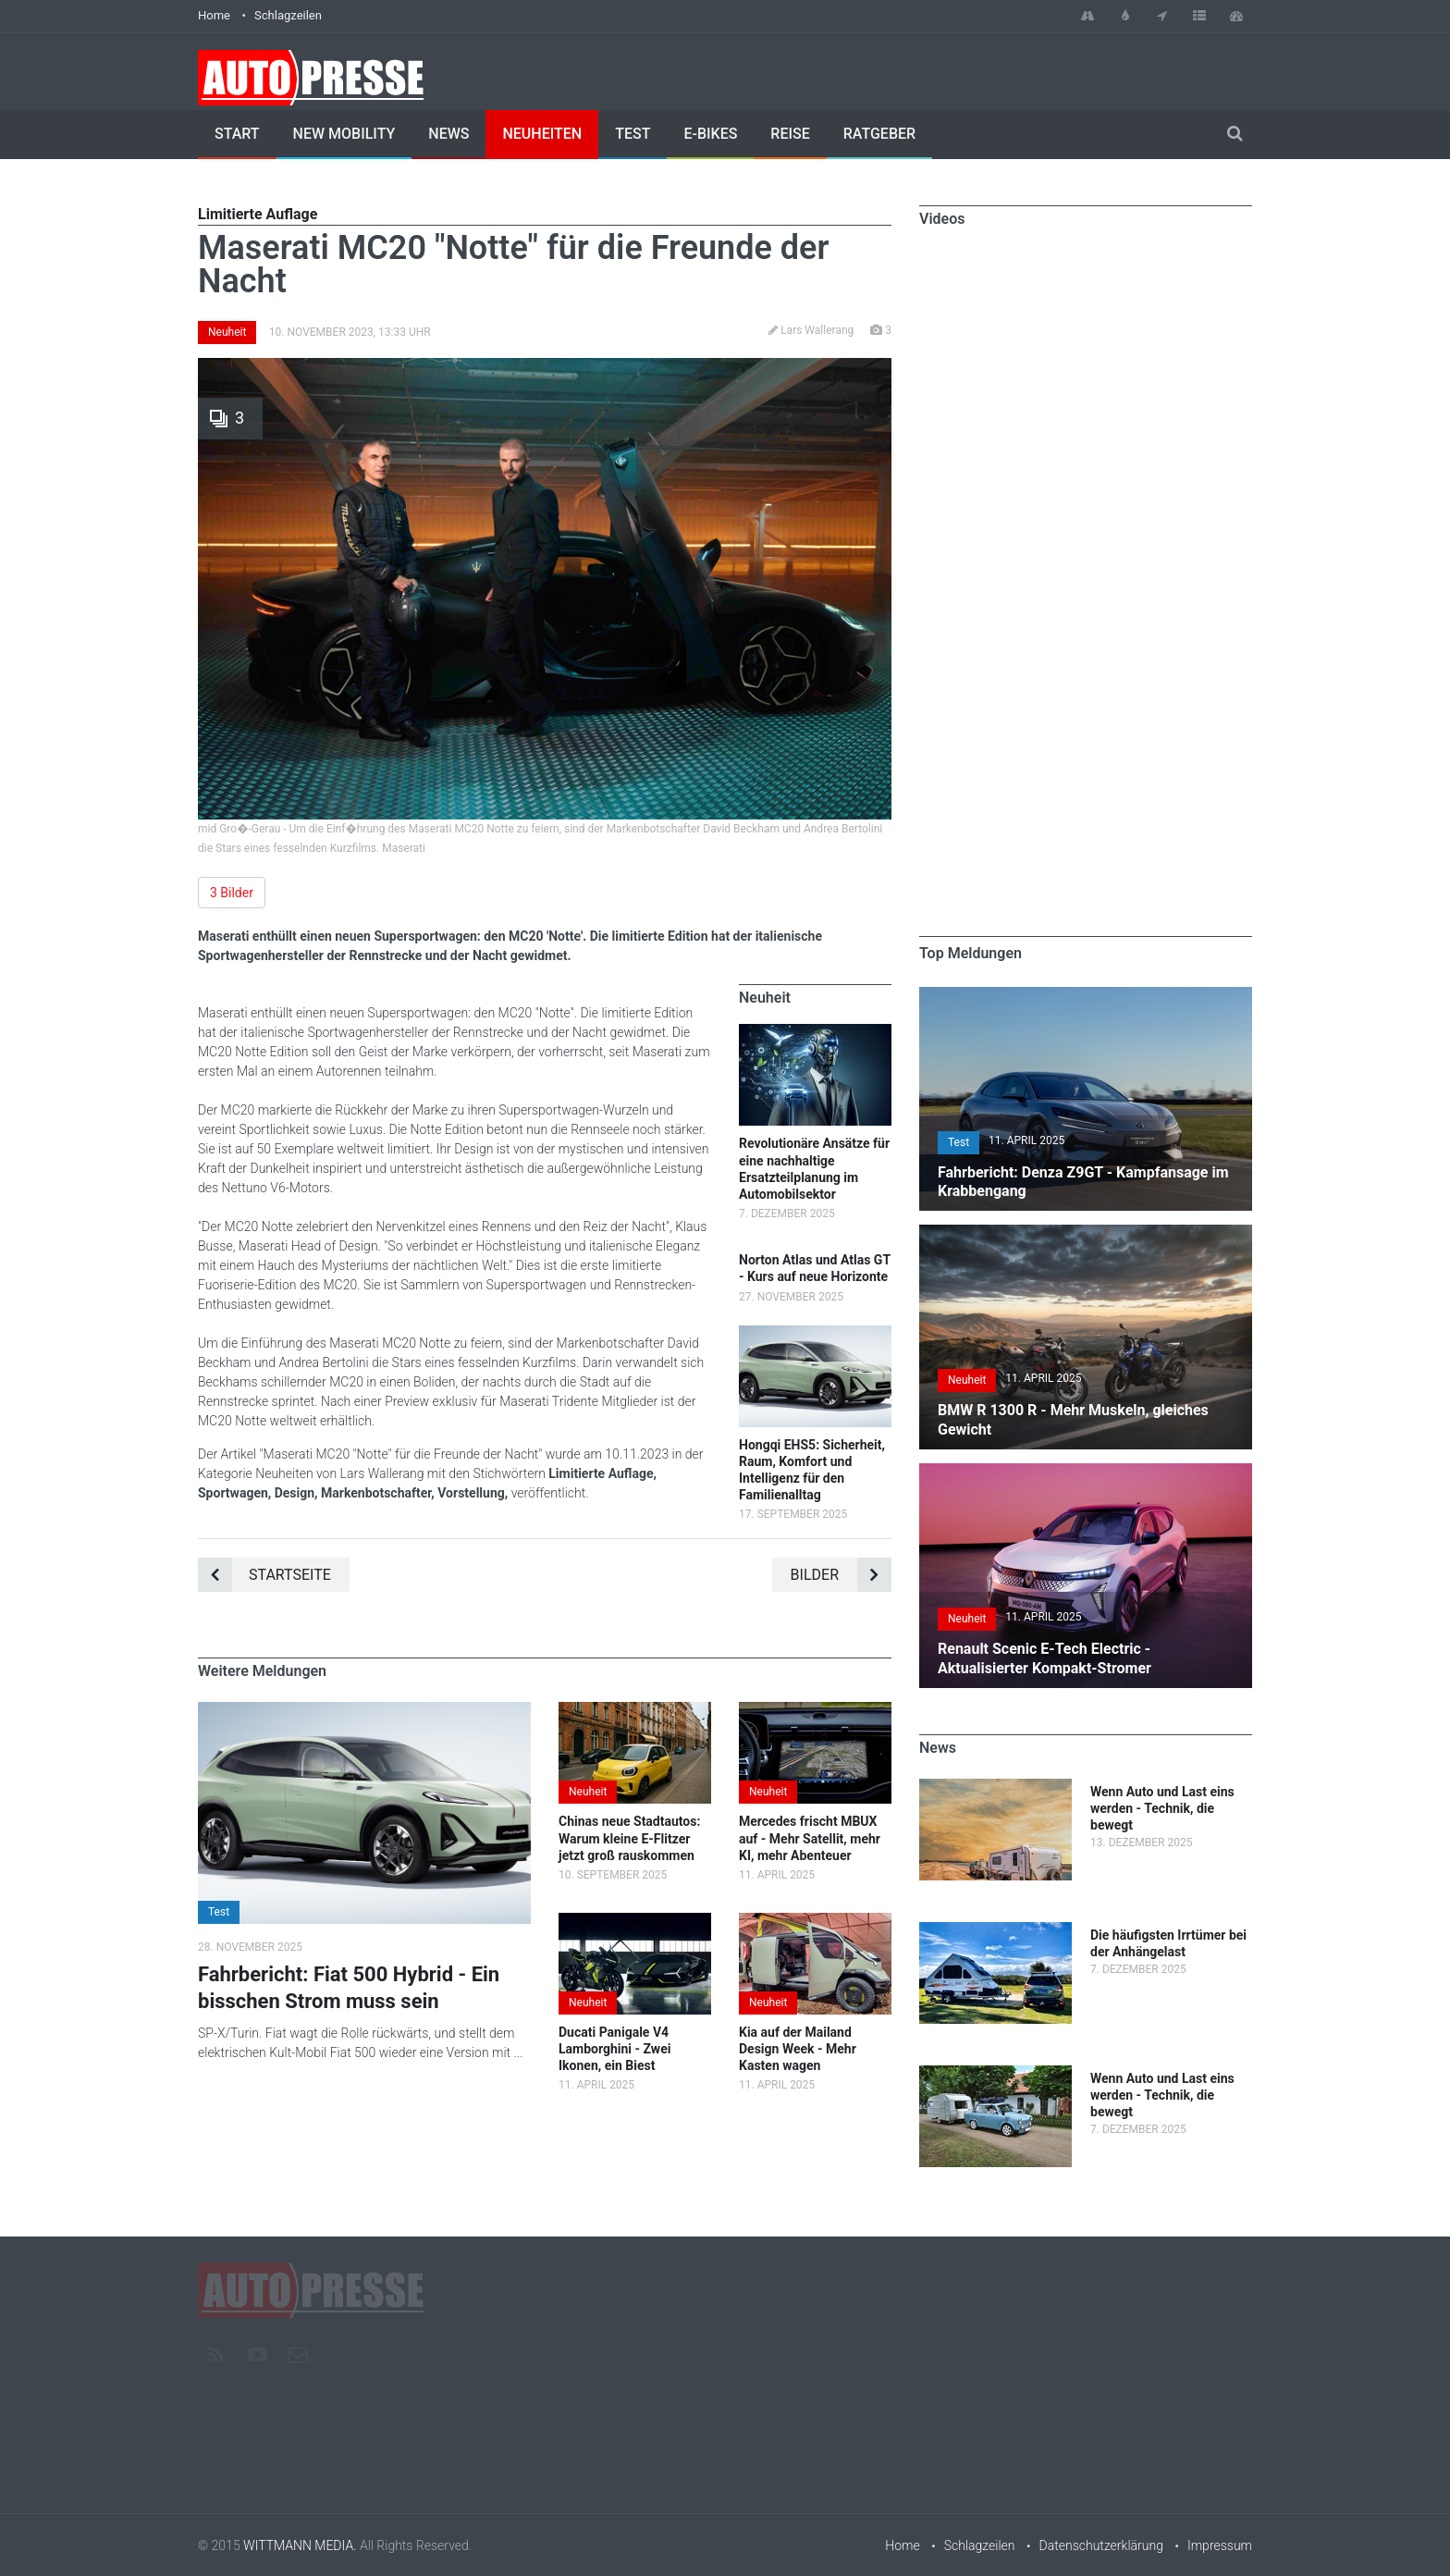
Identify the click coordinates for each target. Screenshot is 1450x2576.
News (448, 133)
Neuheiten (542, 133)
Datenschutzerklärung (1101, 2545)
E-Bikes (710, 133)
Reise (789, 133)
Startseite (264, 1575)
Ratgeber (879, 133)
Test (632, 133)
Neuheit (227, 332)
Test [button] (218, 1911)
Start (237, 133)
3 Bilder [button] (231, 892)
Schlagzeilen (288, 15)
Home (214, 15)
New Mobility (344, 133)
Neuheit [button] (588, 1791)
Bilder (841, 1575)
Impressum (1219, 2545)
